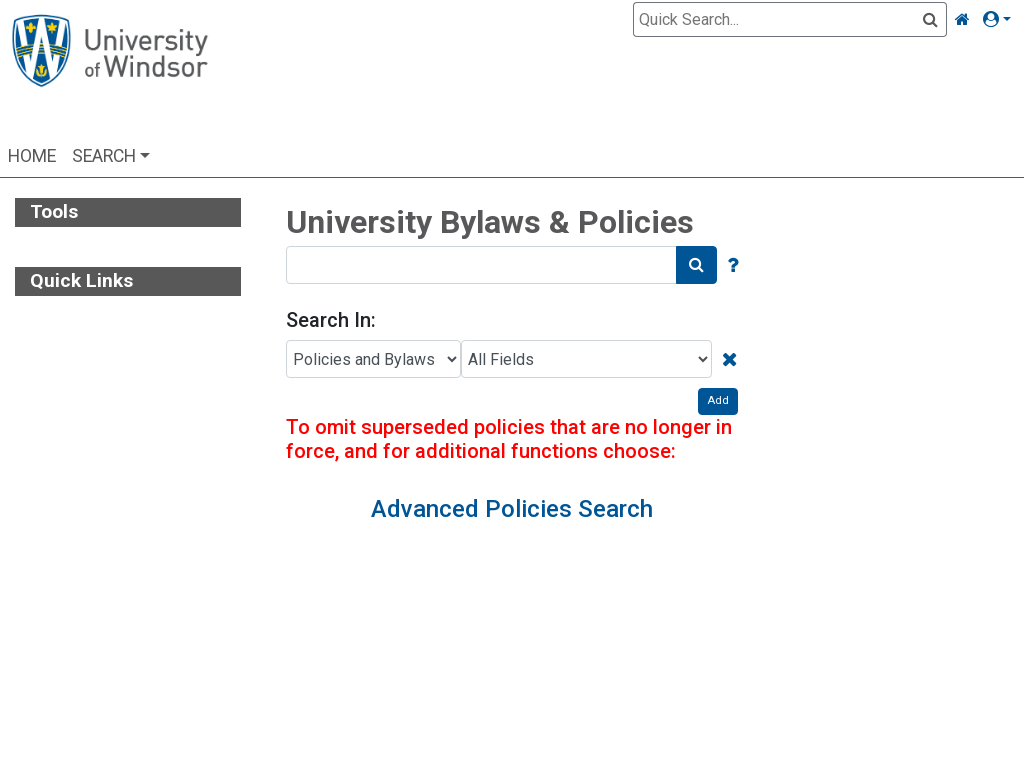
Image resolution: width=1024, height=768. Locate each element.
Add (718, 400)
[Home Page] (109, 72)
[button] (1001, 20)
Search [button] (104, 156)
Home (32, 156)
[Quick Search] (778, 19)
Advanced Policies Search (512, 509)
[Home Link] (962, 20)
